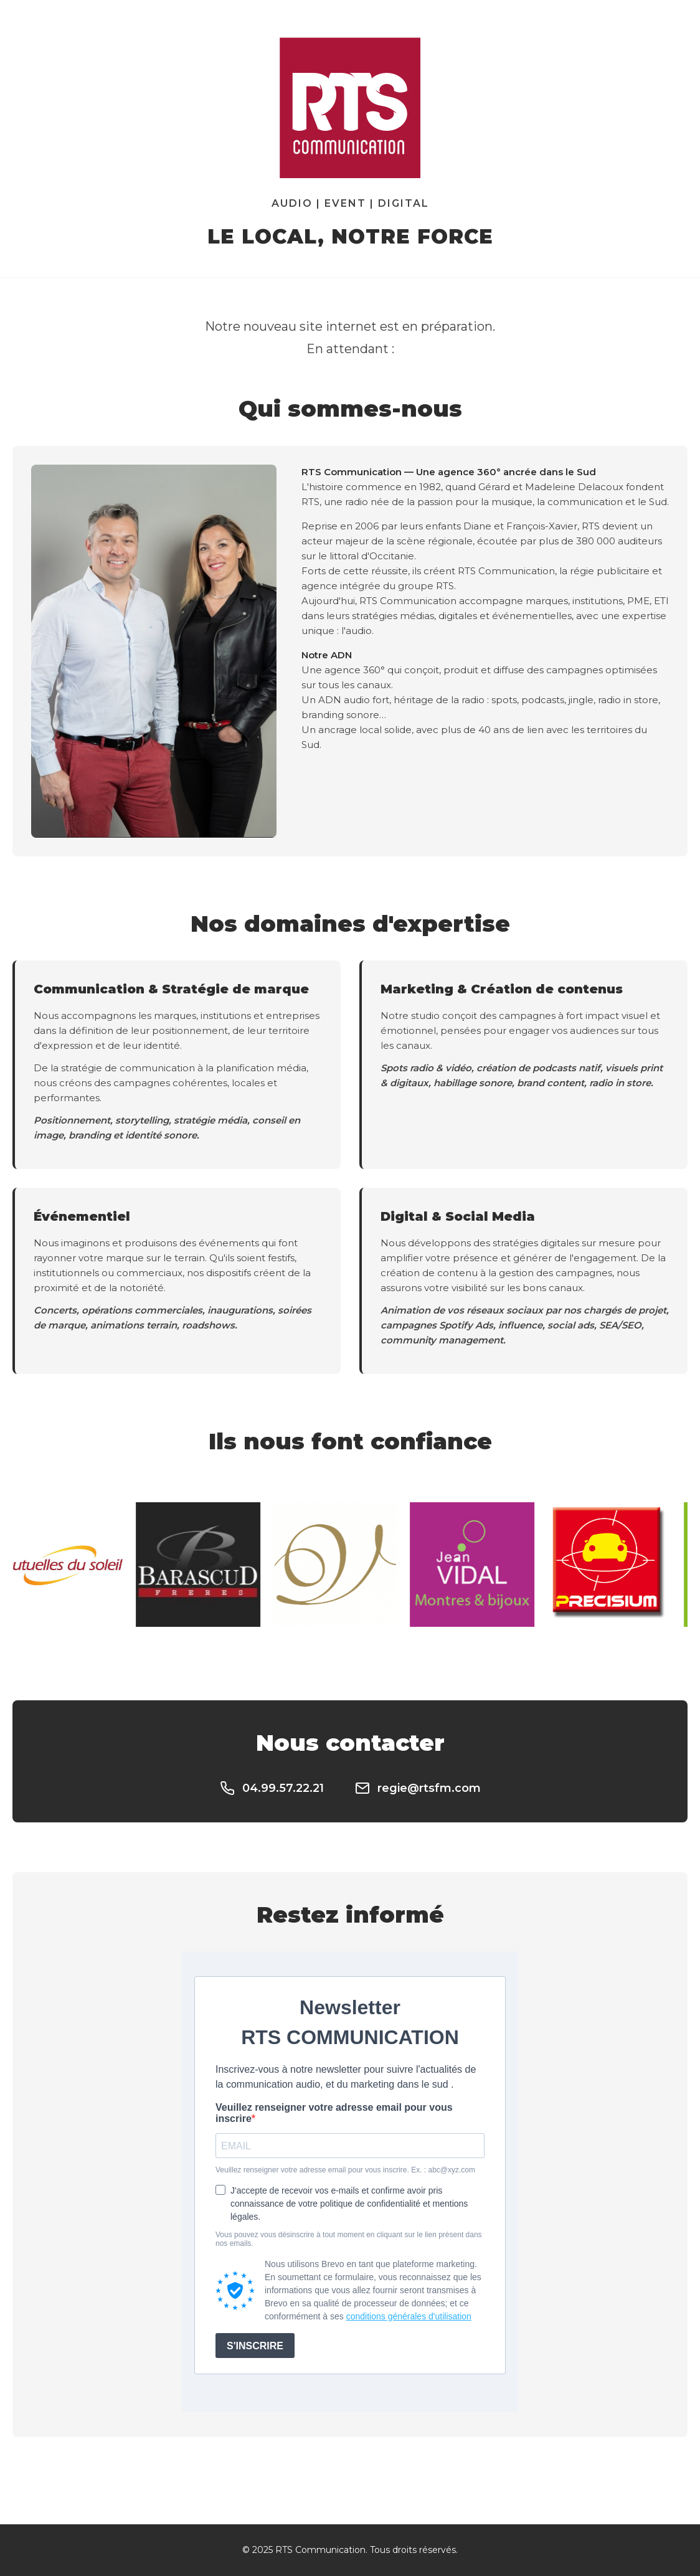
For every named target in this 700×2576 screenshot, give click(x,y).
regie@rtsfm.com (418, 1788)
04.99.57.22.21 (272, 1788)
